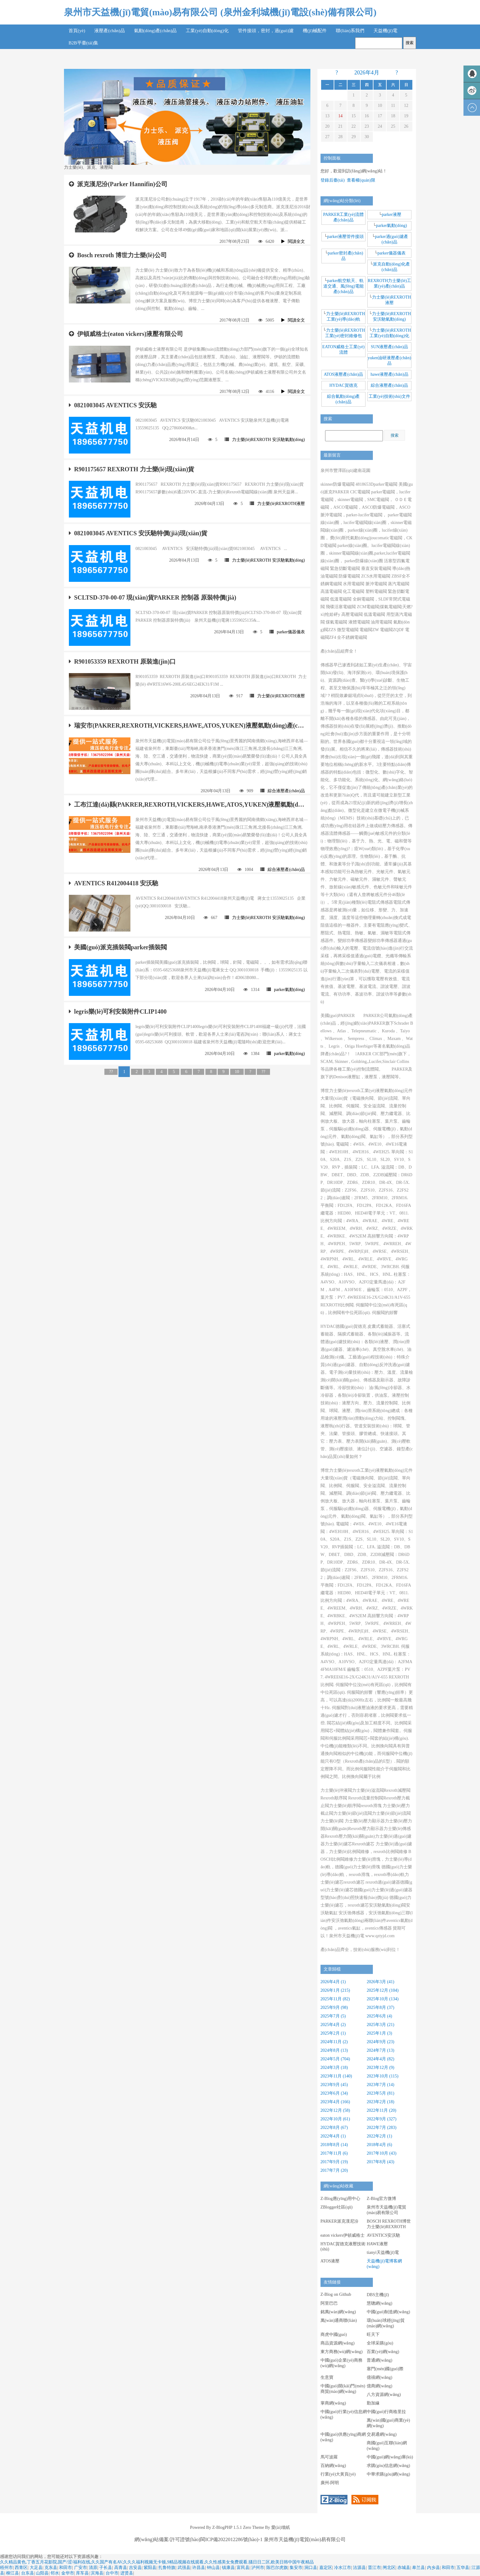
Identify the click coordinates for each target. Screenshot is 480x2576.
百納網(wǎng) (333, 2465)
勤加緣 (373, 2403)
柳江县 (12, 2573)
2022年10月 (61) (335, 2119)
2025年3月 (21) (380, 2024)
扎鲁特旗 (166, 2567)
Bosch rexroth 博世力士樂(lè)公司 (118, 255)
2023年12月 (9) (380, 2067)
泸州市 (257, 2567)
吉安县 (135, 2567)
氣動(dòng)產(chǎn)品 (155, 30)
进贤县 (126, 2573)
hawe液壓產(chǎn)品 (389, 374)
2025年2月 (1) (333, 2033)
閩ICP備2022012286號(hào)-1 (232, 2539)
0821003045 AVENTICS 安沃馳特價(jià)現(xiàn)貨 (138, 533)
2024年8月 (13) (334, 2050)
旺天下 (373, 2334)
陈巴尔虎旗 (277, 2567)
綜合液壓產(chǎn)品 (282, 791)
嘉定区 (325, 2567)
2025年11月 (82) (335, 1999)
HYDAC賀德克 (343, 385)
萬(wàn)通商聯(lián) (339, 2320)
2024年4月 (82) (380, 2059)
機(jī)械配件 (315, 30)
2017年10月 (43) (381, 2153)
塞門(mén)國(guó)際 (385, 2369)
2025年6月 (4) (379, 2016)
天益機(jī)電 (385, 30)
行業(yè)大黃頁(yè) (338, 2474)
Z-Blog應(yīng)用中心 (341, 2198)
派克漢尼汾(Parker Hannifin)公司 (118, 184)
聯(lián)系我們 (350, 30)
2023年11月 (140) (336, 2076)
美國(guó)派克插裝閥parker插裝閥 (118, 947)
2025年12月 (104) (383, 1990)
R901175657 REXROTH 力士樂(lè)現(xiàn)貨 (131, 469)
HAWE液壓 (377, 2244)
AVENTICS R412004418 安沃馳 (113, 883)
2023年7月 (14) (380, 2084)
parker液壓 (391, 214)
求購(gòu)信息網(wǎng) (388, 2465)
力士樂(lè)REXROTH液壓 (277, 503)
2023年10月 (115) (382, 2076)
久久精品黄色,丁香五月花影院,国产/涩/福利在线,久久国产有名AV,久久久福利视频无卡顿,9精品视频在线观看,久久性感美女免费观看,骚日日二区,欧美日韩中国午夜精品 (157, 2562)
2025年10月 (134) (383, 1999)
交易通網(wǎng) (381, 2434)
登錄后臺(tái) (333, 180)
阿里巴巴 (329, 2303)
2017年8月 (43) (380, 2162)
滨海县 (97, 2573)
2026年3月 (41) (380, 1981)
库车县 (82, 2573)
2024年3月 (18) (334, 2067)
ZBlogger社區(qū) (337, 2207)
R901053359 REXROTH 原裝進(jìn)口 (122, 661)
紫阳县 (150, 2567)
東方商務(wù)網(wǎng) (342, 2351)
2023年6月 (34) (334, 2093)
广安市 (80, 2567)
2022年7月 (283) (381, 2127)
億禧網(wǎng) (379, 2377)
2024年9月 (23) (380, 2041)
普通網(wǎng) (379, 2360)
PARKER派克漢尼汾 (339, 2221)
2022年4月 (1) (333, 2136)
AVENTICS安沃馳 (383, 2235)
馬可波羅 (329, 2457)
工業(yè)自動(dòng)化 (207, 30)
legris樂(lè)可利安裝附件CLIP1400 (118, 1011)
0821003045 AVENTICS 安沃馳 (113, 405)
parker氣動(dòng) (286, 989)
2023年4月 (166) (335, 2102)
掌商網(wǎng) (333, 2403)
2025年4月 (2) (333, 2024)
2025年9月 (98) (334, 2007)
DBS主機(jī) (378, 2294)
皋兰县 (418, 2567)
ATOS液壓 (330, 2261)
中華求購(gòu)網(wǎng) (388, 2474)
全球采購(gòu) (380, 2343)
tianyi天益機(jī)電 (383, 2252)
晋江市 (374, 2567)
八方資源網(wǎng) (384, 2394)
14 (340, 116)
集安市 (296, 2567)
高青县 (120, 2567)
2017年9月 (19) (334, 2162)
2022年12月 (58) (335, 2110)
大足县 (36, 2567)
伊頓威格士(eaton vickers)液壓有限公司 (126, 334)
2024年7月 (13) (380, 2050)
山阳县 (42, 2573)
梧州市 (6, 2567)
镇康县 (228, 2567)
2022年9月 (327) (381, 2119)
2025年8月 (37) (380, 2007)
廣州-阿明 (330, 2482)
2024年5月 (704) (335, 2059)
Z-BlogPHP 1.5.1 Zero (231, 2527)
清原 (93, 2567)
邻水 (55, 2573)
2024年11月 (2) (334, 2041)
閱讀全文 (293, 241)
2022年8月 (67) (334, 2127)
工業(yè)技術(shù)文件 (389, 396)
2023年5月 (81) (380, 2093)
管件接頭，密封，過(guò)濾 (266, 30)
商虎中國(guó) (334, 2334)
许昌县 (198, 2567)
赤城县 (403, 2567)
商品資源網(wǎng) (337, 2343)
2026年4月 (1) (333, 1981)
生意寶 (327, 2377)
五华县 (462, 2567)
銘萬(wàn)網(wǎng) (338, 2312)
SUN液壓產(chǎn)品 (389, 347)
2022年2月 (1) (379, 2136)
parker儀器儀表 (287, 632)
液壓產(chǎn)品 (109, 30)
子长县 (105, 2567)
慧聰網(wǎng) (379, 2303)
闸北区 (389, 2567)
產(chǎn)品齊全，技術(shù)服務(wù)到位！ (360, 1949)
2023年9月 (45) (334, 2084)
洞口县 (310, 2567)
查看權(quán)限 (361, 180)
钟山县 (213, 2567)
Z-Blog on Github (336, 2294)
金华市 (67, 2573)
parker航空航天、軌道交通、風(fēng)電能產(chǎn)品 (343, 286)
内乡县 (433, 2567)
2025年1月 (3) (379, 2033)
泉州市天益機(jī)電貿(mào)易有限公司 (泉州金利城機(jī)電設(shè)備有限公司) (220, 12)
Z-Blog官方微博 (381, 2198)
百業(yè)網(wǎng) (383, 2351)
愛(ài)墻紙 (280, 2527)
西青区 (21, 2567)
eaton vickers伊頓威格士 (343, 2235)
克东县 (50, 2567)
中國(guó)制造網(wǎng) (388, 2312)
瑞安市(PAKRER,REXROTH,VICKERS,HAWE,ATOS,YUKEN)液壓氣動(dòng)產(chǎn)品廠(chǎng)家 (187, 725)
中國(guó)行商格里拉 (386, 2411)
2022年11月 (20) (381, 2110)
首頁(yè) (77, 30)
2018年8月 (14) (334, 2144)
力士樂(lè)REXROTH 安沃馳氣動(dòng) (265, 439)
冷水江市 (342, 2567)
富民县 (243, 2567)
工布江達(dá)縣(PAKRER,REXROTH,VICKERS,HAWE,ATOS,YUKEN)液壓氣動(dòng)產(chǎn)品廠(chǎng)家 (187, 804)
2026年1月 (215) (335, 1990)
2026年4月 (366, 73)
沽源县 (359, 2567)
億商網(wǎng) (379, 2386)
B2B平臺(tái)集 (84, 42)
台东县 (27, 2573)
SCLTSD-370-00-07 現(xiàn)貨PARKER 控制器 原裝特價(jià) (152, 597)
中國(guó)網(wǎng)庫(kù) (390, 2457)
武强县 (184, 2567)
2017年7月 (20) (334, 2170)
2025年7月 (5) (333, 2016)
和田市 (65, 2567)
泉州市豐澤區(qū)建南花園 (345, 470)
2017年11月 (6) (334, 2153)
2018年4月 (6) (379, 2144)
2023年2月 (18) (380, 2102)
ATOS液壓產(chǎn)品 (343, 374)
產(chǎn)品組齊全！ (339, 651)
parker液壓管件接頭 (345, 236)
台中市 (112, 2573)
